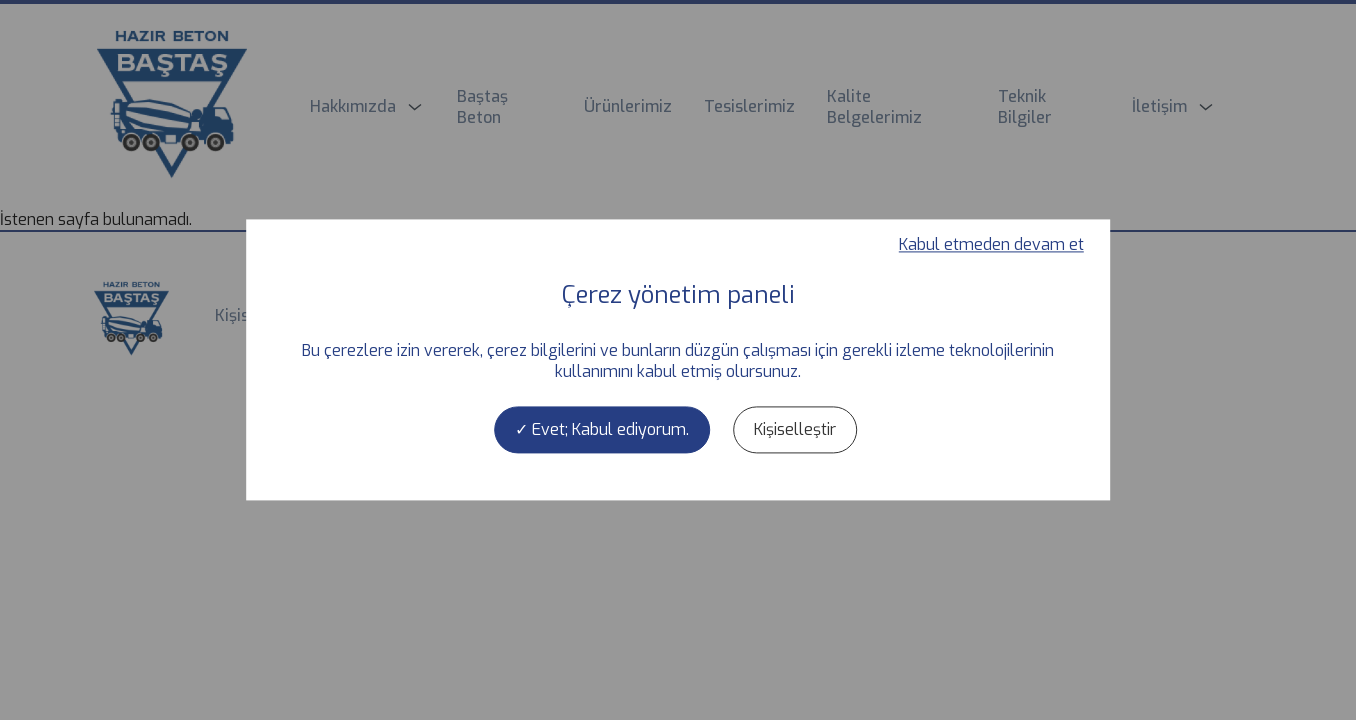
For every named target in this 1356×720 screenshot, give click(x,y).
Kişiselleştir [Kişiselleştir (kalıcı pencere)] (795, 429)
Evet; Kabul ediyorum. (602, 429)
